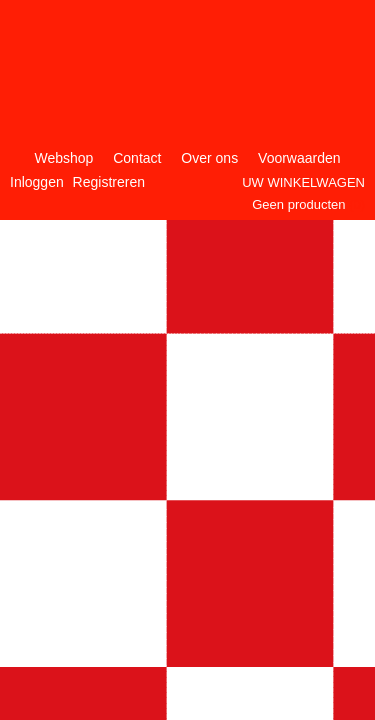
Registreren (109, 182)
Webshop (63, 158)
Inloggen (37, 182)
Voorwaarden (299, 158)
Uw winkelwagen (303, 182)
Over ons (209, 158)
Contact (137, 158)
